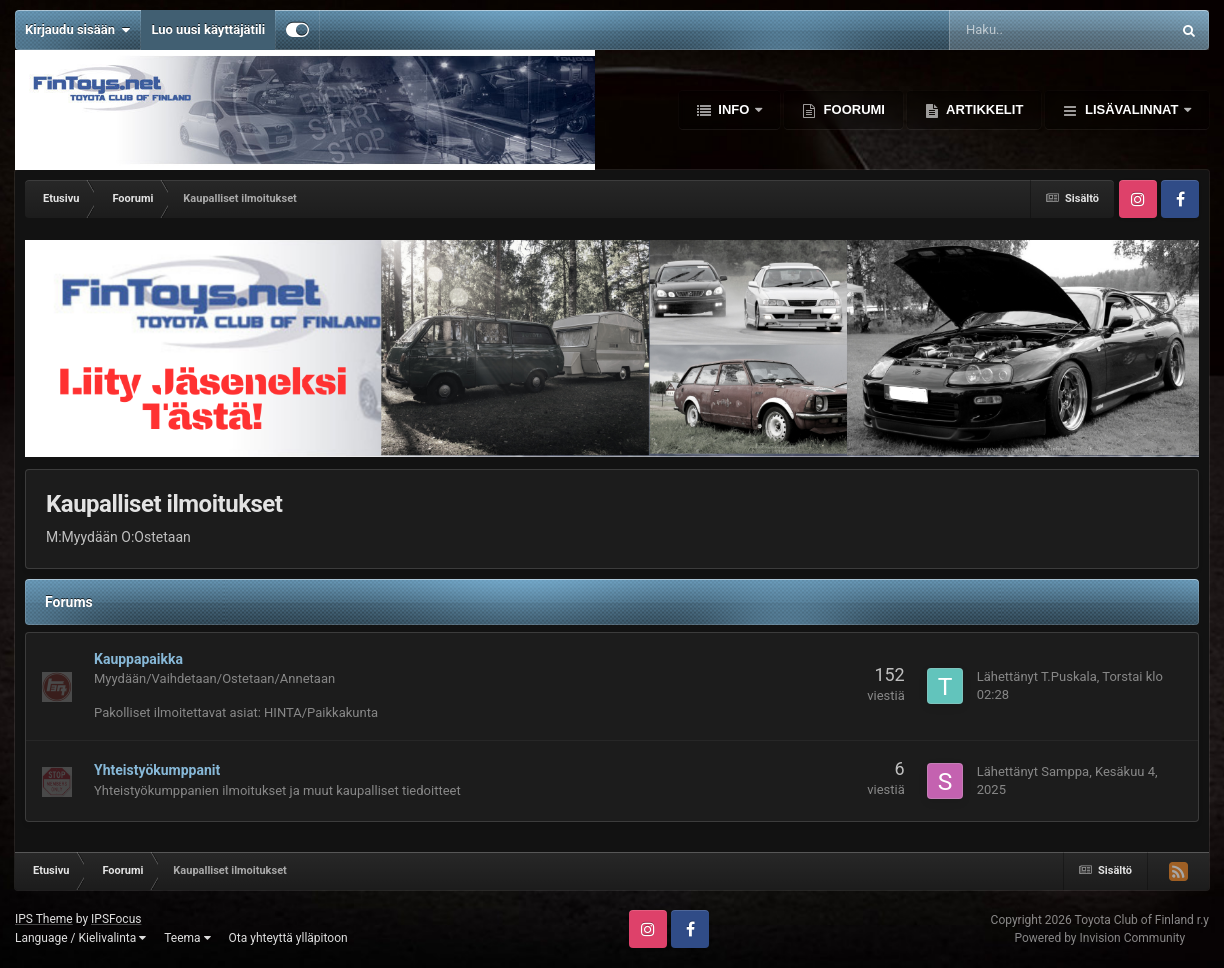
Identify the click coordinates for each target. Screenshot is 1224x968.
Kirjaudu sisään (77, 30)
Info (734, 109)
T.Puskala (1069, 676)
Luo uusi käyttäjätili (208, 29)
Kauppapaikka (138, 659)
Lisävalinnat (1131, 109)
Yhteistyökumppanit (157, 770)
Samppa (1065, 771)
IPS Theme (44, 919)
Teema (187, 938)
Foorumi (852, 109)
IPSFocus (116, 919)
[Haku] (1012, 30)
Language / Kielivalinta (80, 938)
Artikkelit (983, 109)
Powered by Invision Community (1099, 938)
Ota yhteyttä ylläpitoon (288, 938)
